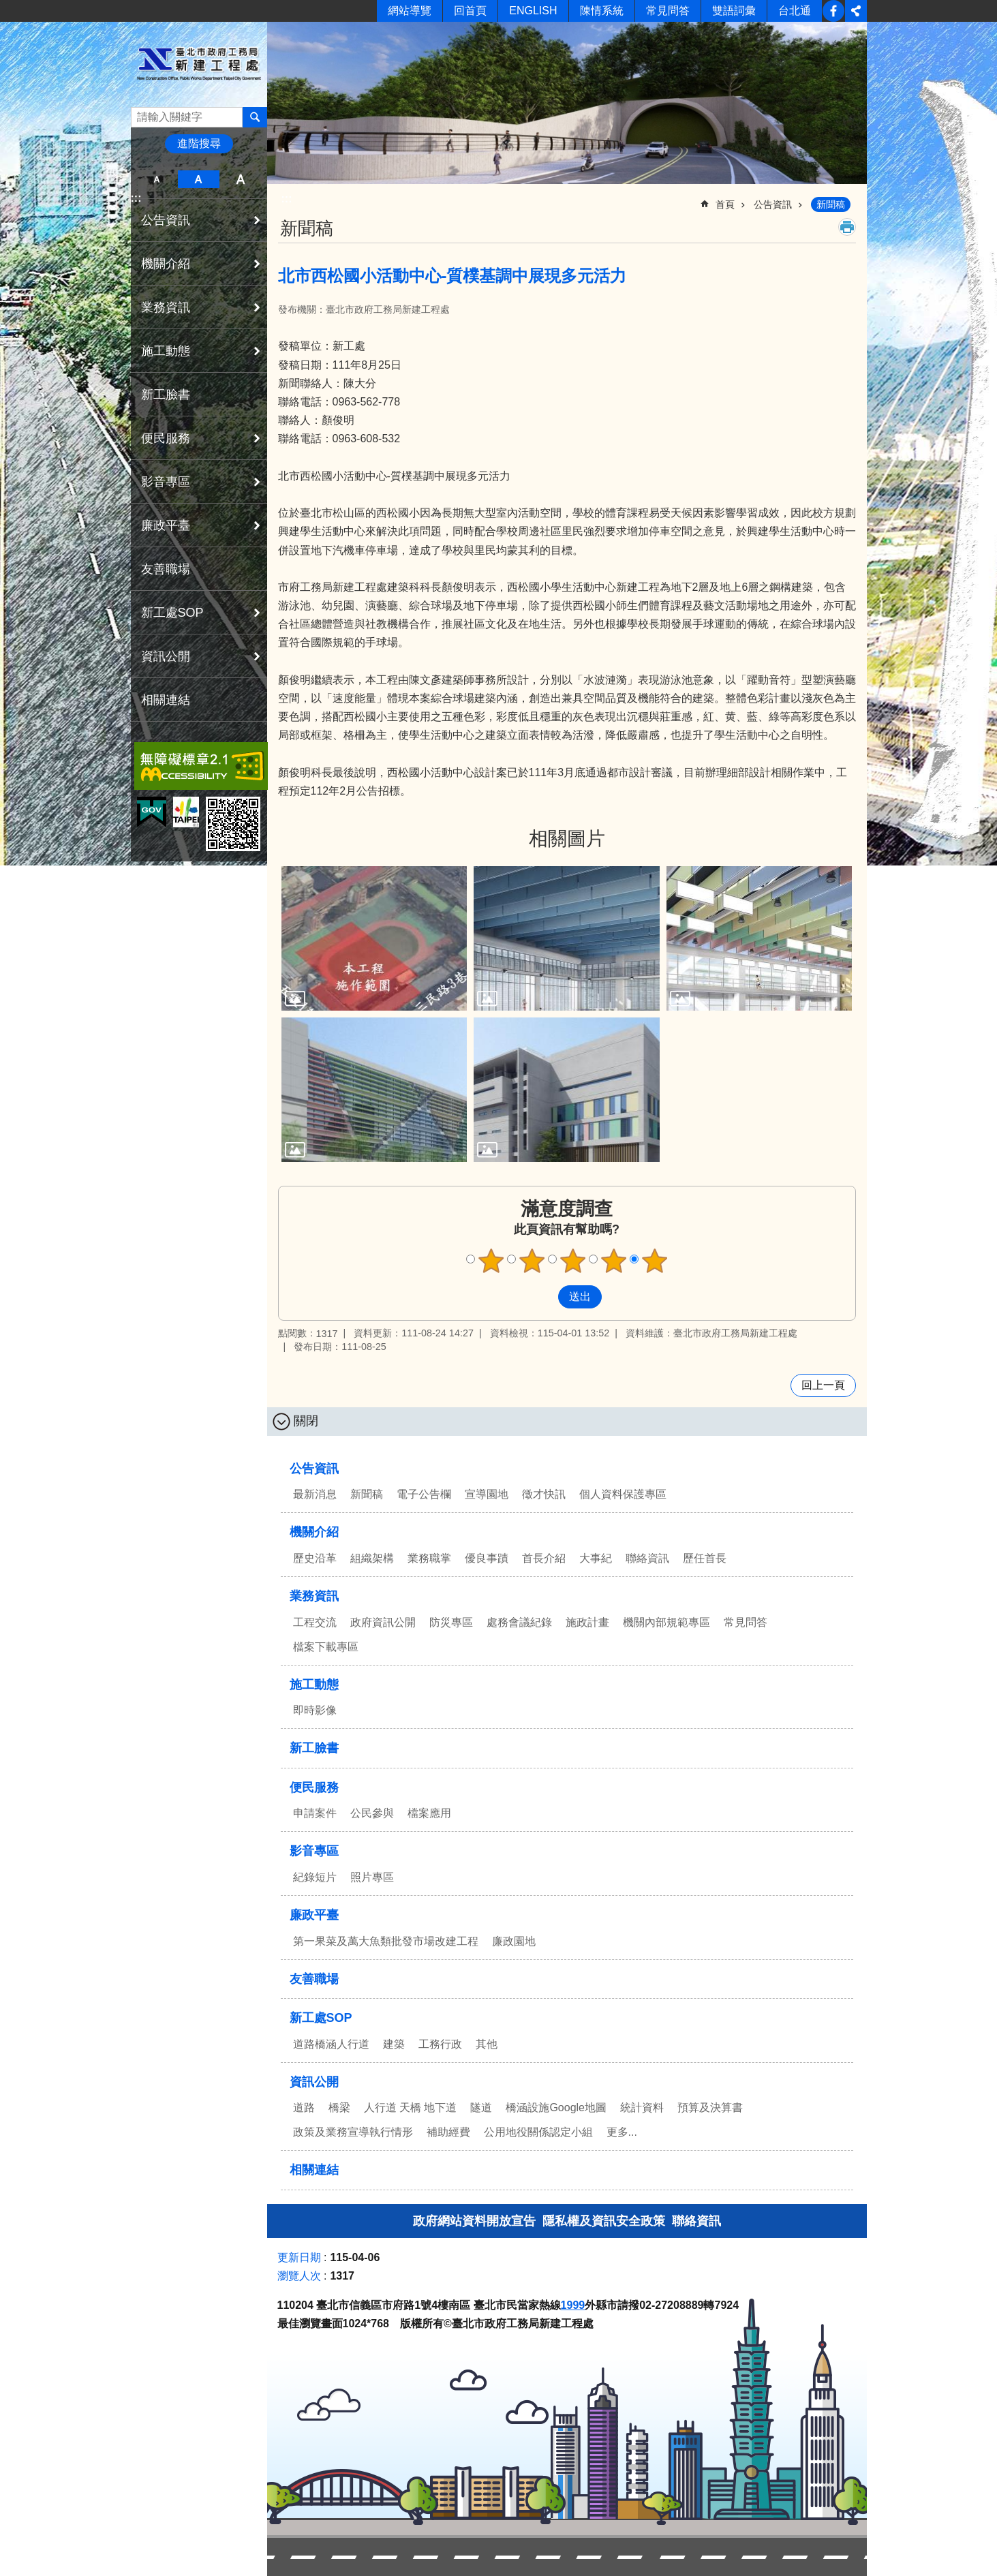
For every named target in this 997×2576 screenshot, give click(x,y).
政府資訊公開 (383, 1622)
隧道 (481, 2107)
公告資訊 (165, 220)
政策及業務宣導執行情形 (353, 2132)
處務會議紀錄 (519, 1622)
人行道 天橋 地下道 (410, 2107)
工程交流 (315, 1622)
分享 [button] (856, 11)
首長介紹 (544, 1558)
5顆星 (654, 1261)
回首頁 (470, 10)
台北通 (794, 10)
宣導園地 (486, 1494)
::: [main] (286, 198)
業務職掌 (429, 1558)
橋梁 (339, 2107)
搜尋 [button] (255, 117)
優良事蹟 (486, 1558)
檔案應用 (429, 1813)
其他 (486, 2044)
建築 (394, 2044)
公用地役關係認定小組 (538, 2132)
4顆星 (613, 1261)
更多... (622, 2132)
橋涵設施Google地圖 (556, 2107)
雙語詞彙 (734, 10)
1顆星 (491, 1261)
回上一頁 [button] (823, 1385)
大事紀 (595, 1558)
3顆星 (572, 1261)
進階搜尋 (199, 143)
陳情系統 (602, 10)
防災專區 (451, 1622)
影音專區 (165, 482)
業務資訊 (165, 307)
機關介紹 (165, 264)
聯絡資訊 (647, 1558)
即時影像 (315, 1710)
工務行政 (440, 2044)
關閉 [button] (306, 1421)
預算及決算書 (710, 2107)
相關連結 (165, 700)
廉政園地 (514, 1941)
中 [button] (198, 179)
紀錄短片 (315, 1877)
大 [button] (240, 179)
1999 (573, 2305)
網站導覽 (409, 10)
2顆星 (531, 1261)
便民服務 (165, 438)
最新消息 (315, 1494)
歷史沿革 (315, 1558)
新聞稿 (830, 204)
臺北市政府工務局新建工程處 (199, 63)
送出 (545, 1297)
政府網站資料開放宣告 (474, 2221)
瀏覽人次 (299, 2276)
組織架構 (372, 1558)
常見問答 (668, 10)
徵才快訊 (544, 1494)
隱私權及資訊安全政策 (603, 2221)
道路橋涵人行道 (331, 2044)
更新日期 (299, 2257)
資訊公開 (165, 656)
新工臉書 (833, 11)
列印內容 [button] (847, 227)
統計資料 (642, 2107)
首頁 (725, 204)
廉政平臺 (165, 525)
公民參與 (372, 1813)
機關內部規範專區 (666, 1622)
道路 (304, 2107)
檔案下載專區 (325, 1647)
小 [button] (157, 179)
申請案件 (315, 1813)
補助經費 (448, 2132)
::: (136, 198)
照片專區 (372, 1877)
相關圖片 (567, 838)
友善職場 (165, 569)
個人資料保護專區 (622, 1494)
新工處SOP (172, 612)
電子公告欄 (424, 1494)
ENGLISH (533, 10)
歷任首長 (704, 1558)
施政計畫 (587, 1622)
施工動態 (165, 351)
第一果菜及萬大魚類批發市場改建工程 (385, 1941)
